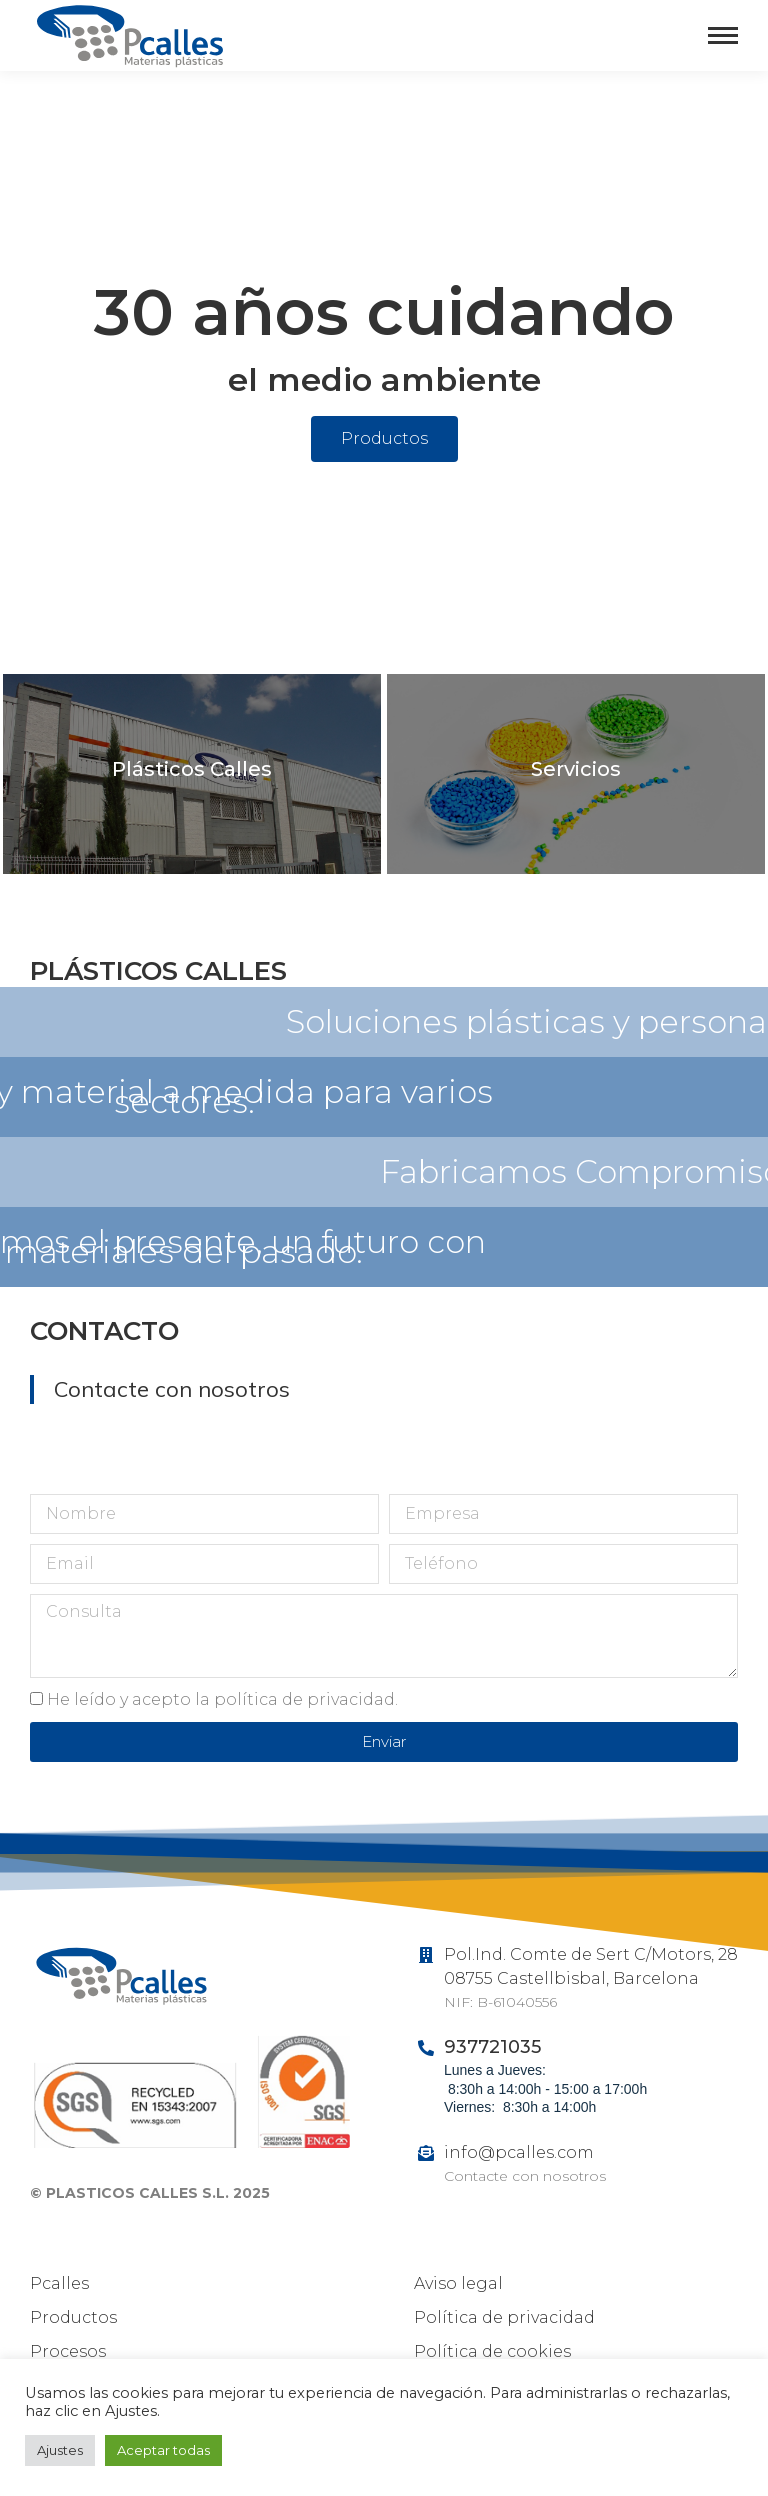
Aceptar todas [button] (163, 2450)
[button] (384, 439)
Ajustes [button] (60, 2450)
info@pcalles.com (519, 2152)
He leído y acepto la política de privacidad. (222, 1699)
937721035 (492, 2047)
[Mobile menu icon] (723, 35)
